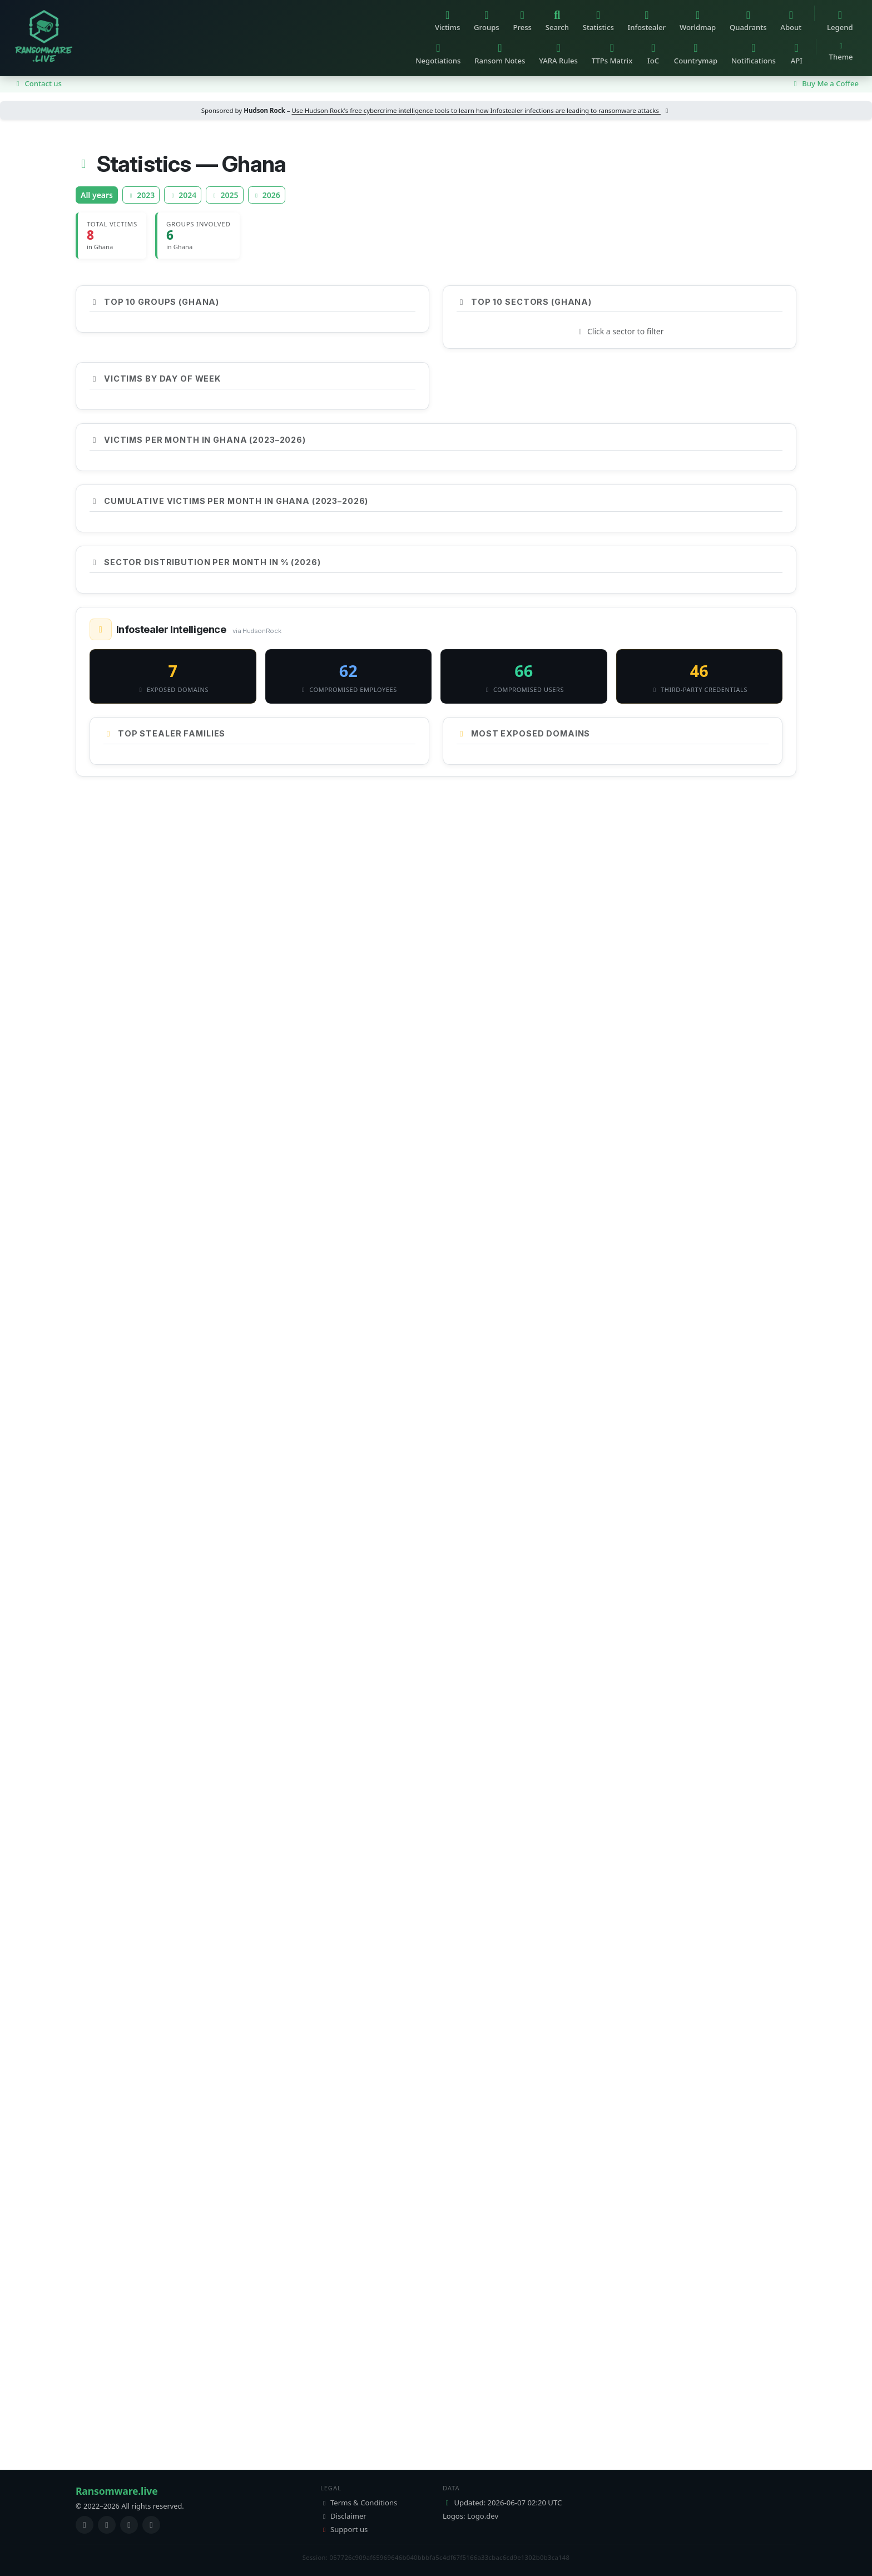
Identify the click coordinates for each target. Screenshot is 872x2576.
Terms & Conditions (358, 2503)
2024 (182, 195)
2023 (141, 195)
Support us (344, 2529)
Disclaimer (343, 2516)
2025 (224, 195)
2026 (266, 195)
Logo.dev (482, 2516)
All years (97, 195)
